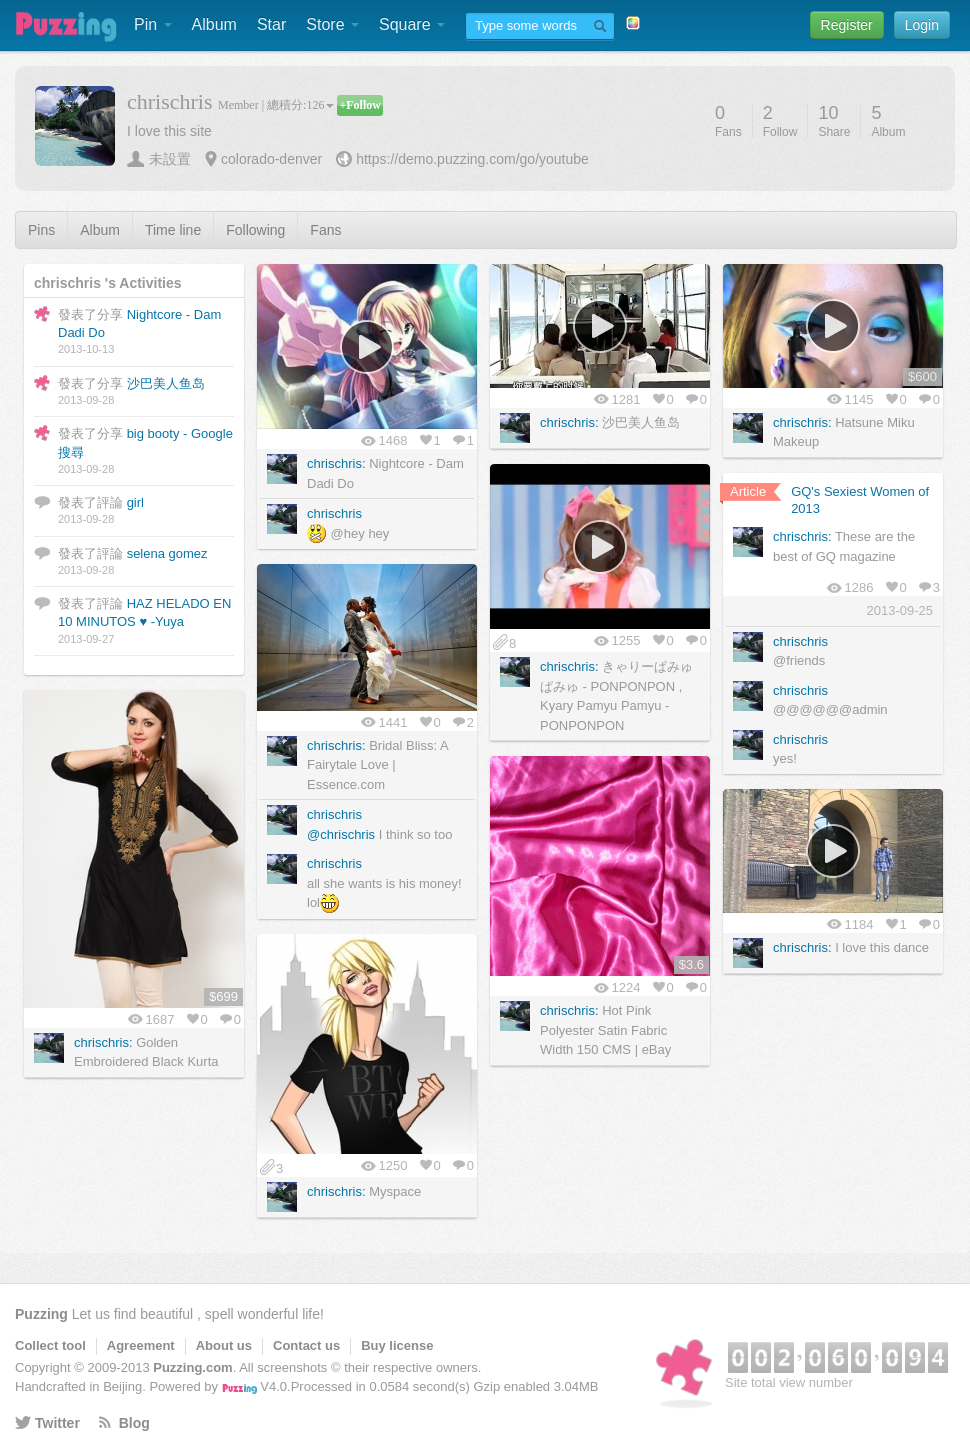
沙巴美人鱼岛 (166, 383)
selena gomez (167, 553)
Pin (153, 24)
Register (847, 25)
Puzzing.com (192, 1367)
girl (135, 502)
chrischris (334, 513)
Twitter (57, 1423)
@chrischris (341, 834)
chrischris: (336, 463)
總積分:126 (300, 105)
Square (412, 24)
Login (922, 25)
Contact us (306, 1345)
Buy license (397, 1345)
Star (271, 24)
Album (214, 24)
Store (332, 24)
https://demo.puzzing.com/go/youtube (472, 159)
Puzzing (41, 1314)
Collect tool (50, 1345)
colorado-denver (271, 159)
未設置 (170, 159)
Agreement (141, 1345)
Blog (134, 1423)
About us (224, 1345)
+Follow (360, 105)
